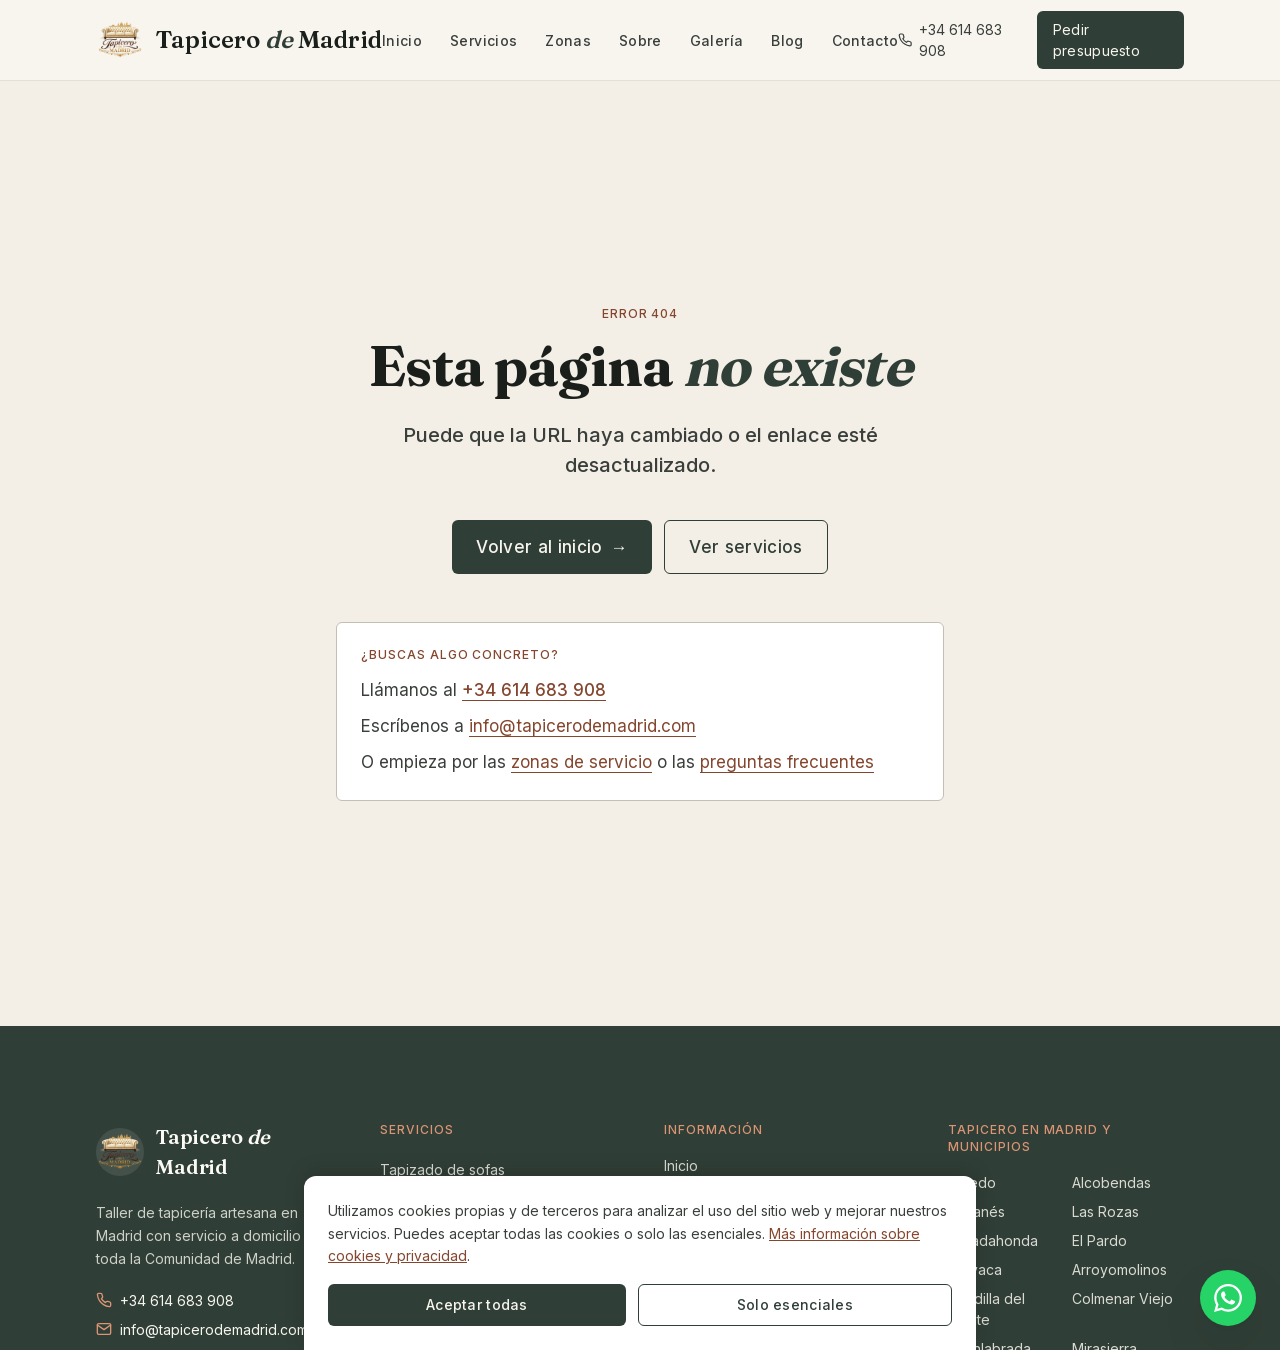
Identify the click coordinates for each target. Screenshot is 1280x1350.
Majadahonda (993, 1240)
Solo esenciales (561, 1304)
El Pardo (1099, 1240)
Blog (787, 40)
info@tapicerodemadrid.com (582, 726)
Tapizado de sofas (442, 1169)
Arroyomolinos (1119, 1269)
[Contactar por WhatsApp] (1228, 1296)
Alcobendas (1111, 1182)
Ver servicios (745, 547)
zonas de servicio (581, 762)
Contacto (865, 40)
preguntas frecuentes (787, 762)
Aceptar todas (399, 1304)
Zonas (568, 40)
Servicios (483, 40)
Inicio (402, 40)
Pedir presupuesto (1096, 40)
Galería (716, 40)
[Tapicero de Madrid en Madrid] (239, 40)
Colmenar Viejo (1122, 1298)
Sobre (640, 40)
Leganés (976, 1211)
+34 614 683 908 (949, 40)
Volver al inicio (552, 547)
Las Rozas (1105, 1211)
